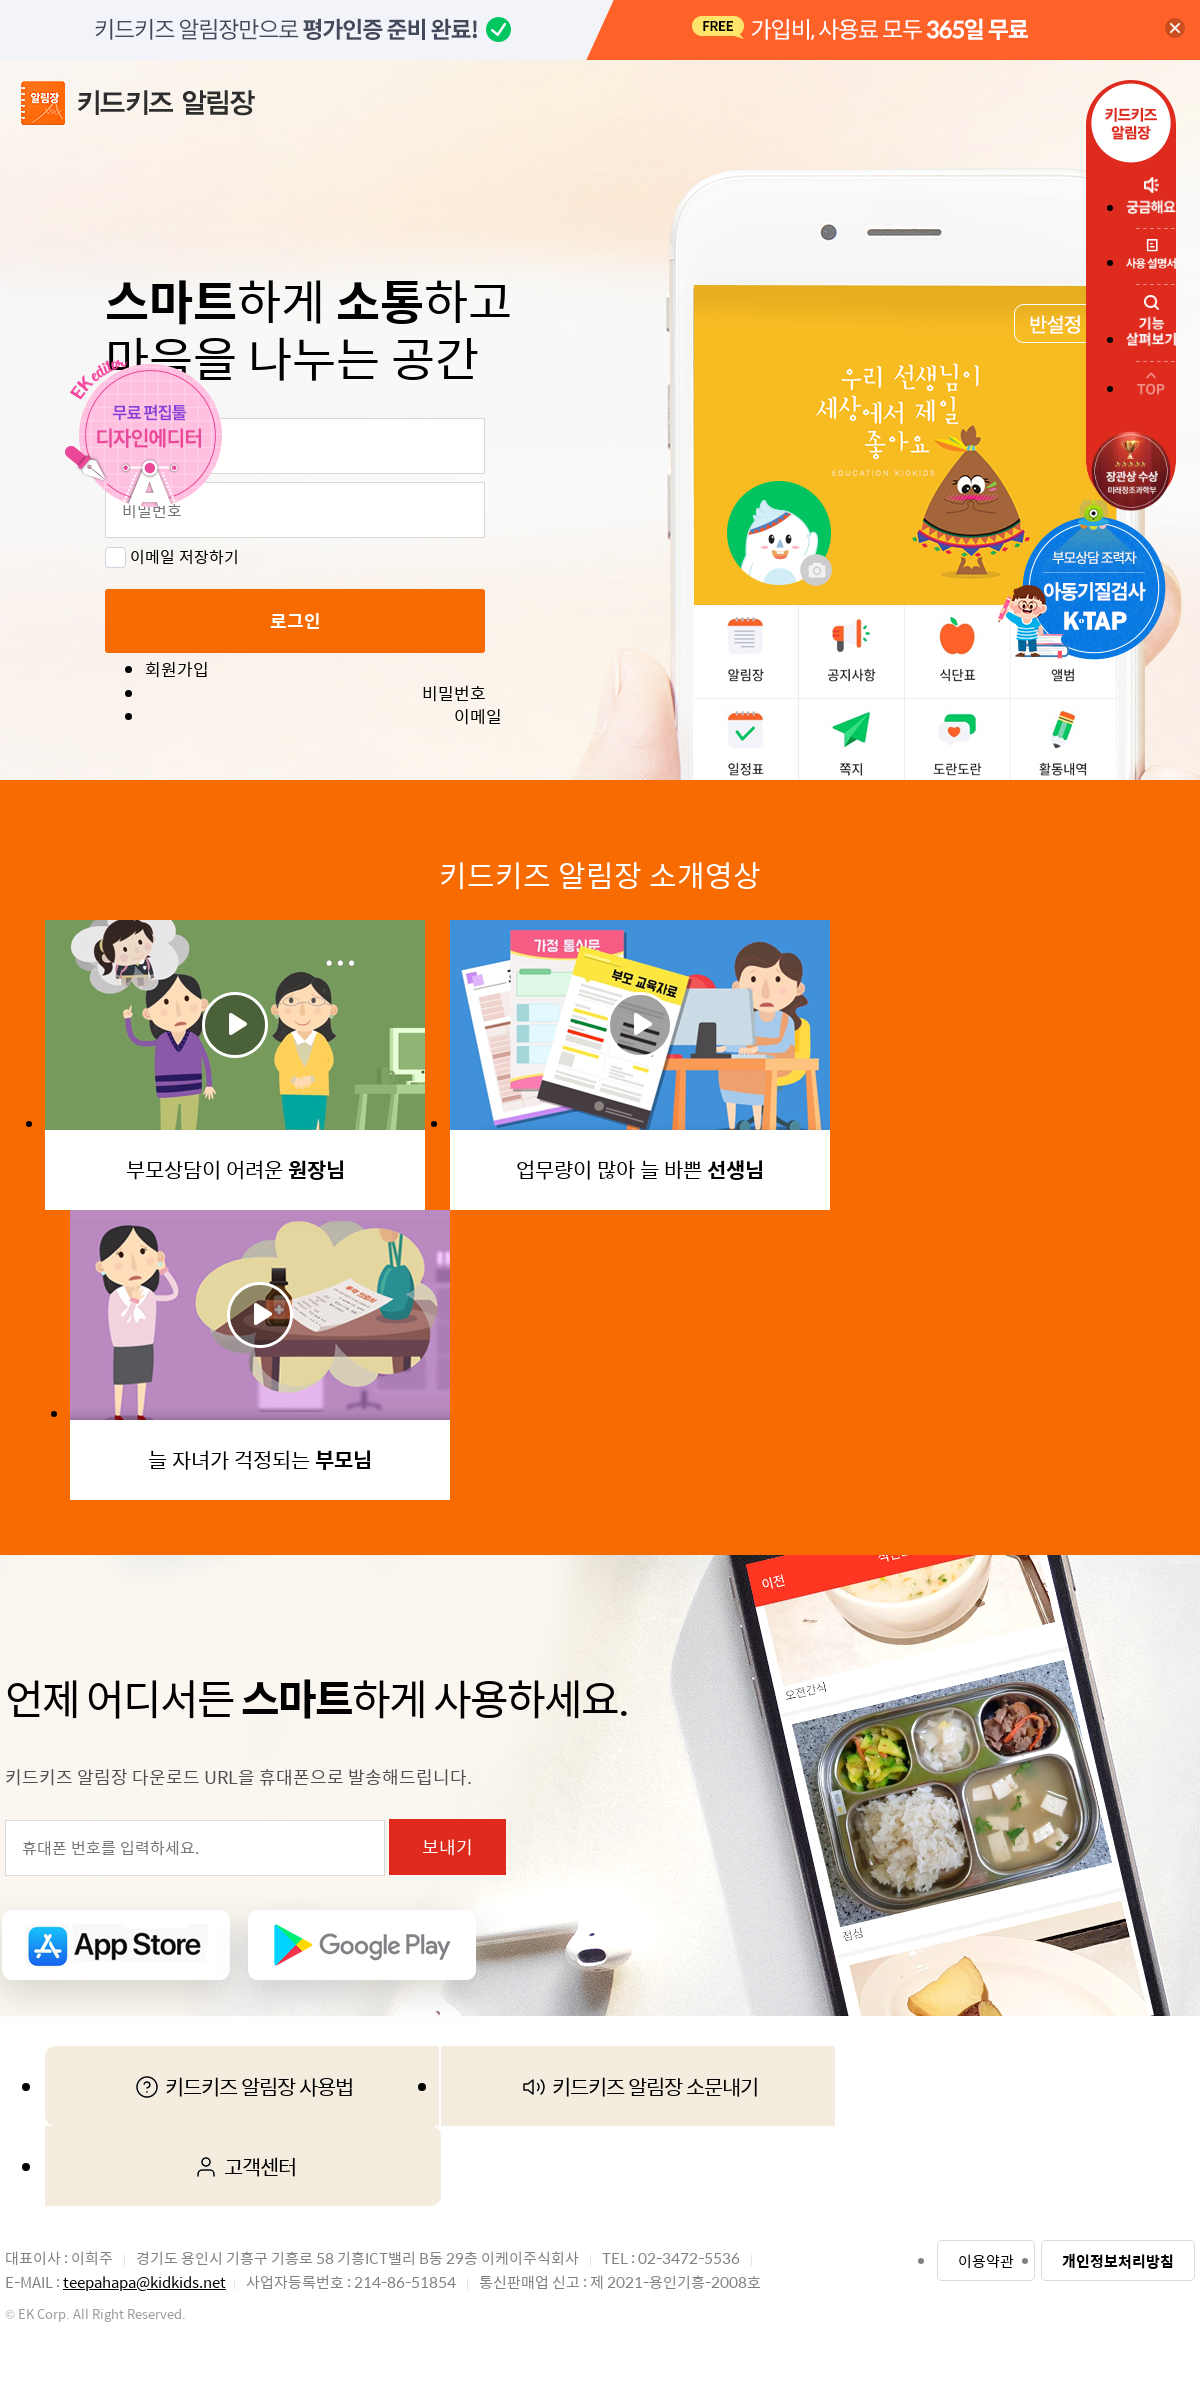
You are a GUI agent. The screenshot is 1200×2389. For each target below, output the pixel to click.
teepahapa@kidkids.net (144, 2281)
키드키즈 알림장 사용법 (242, 2086)
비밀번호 (454, 694)
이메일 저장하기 (172, 556)
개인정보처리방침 (1118, 2260)
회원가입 (177, 670)
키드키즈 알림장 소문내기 (638, 2086)
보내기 (447, 1846)
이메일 (478, 717)
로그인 (295, 620)
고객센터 (243, 2166)
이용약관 (986, 2260)
